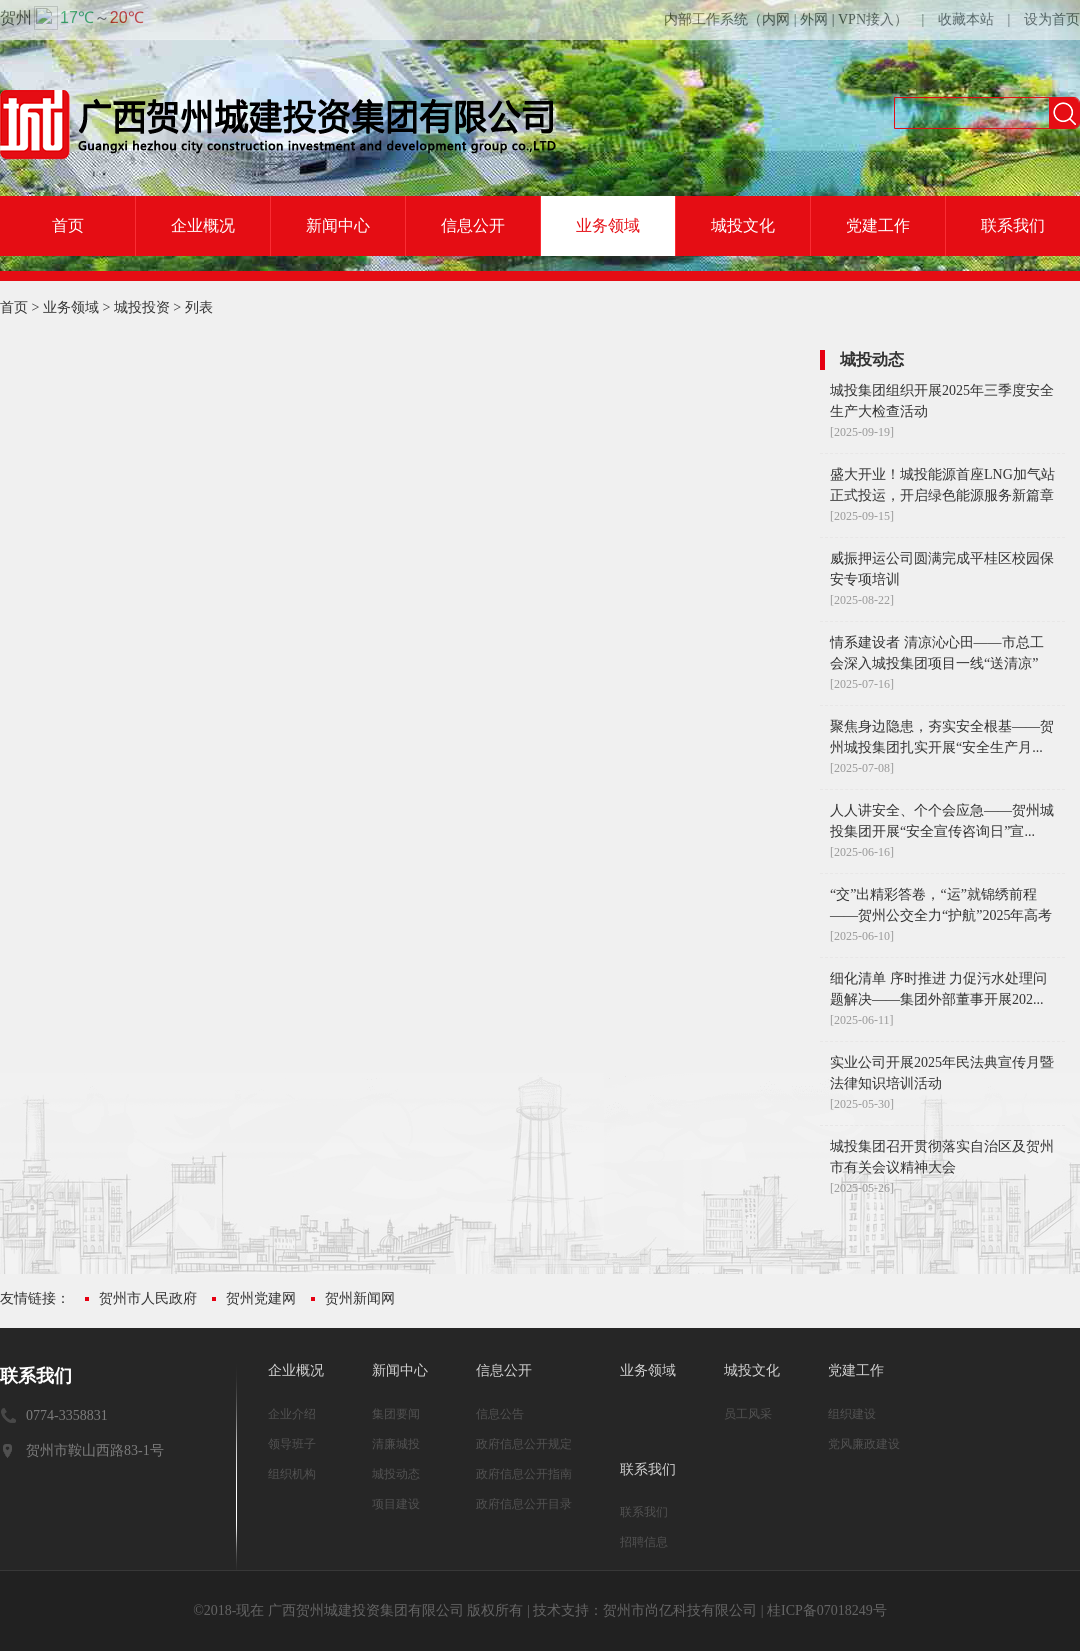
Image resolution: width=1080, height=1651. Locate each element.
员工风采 (748, 1414)
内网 (776, 19)
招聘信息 (644, 1542)
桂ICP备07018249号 (827, 1610)
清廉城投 (396, 1444)
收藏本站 (966, 19)
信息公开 (473, 225)
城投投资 (142, 307)
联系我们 (1013, 225)
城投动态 (396, 1474)
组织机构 (292, 1474)
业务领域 (608, 225)
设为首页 (1052, 19)
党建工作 (878, 225)
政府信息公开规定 (524, 1444)
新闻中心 (338, 225)
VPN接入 (866, 19)
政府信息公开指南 (524, 1474)
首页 (68, 225)
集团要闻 (396, 1414)
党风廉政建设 (864, 1444)
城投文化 (743, 225)
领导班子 (292, 1444)
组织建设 (852, 1414)
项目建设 (396, 1504)
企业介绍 (292, 1414)
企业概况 (203, 225)
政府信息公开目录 (524, 1504)
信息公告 (500, 1414)
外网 (814, 19)
